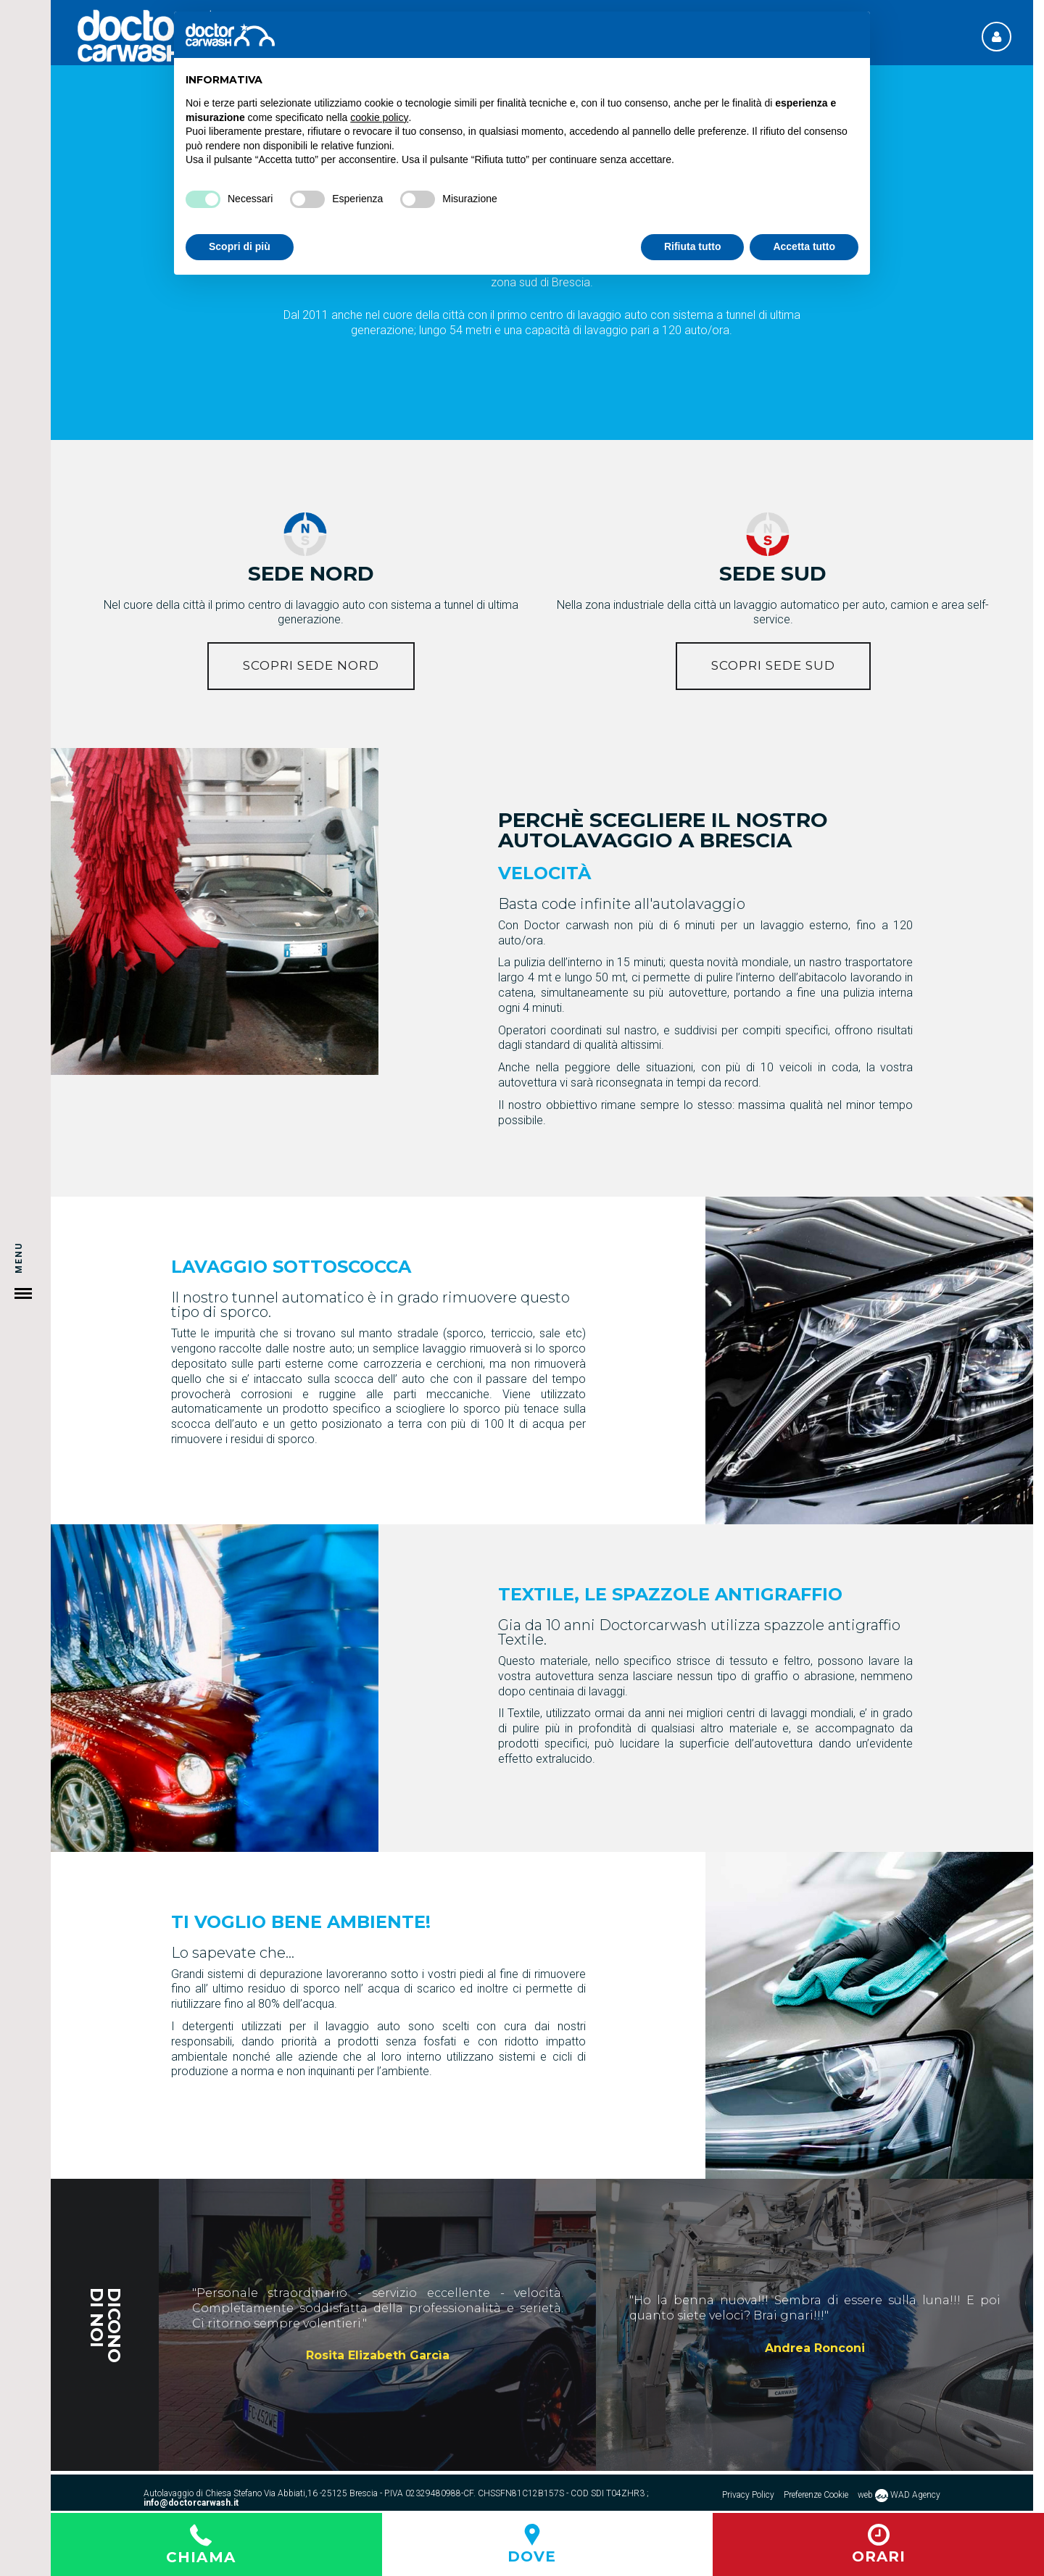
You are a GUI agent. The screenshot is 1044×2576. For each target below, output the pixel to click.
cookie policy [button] (379, 117)
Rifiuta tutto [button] (692, 246)
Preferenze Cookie (816, 2494)
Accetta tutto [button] (804, 246)
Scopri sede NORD (311, 665)
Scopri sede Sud (773, 665)
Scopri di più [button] (239, 246)
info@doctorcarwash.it (191, 2503)
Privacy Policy (748, 2494)
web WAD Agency (899, 2495)
